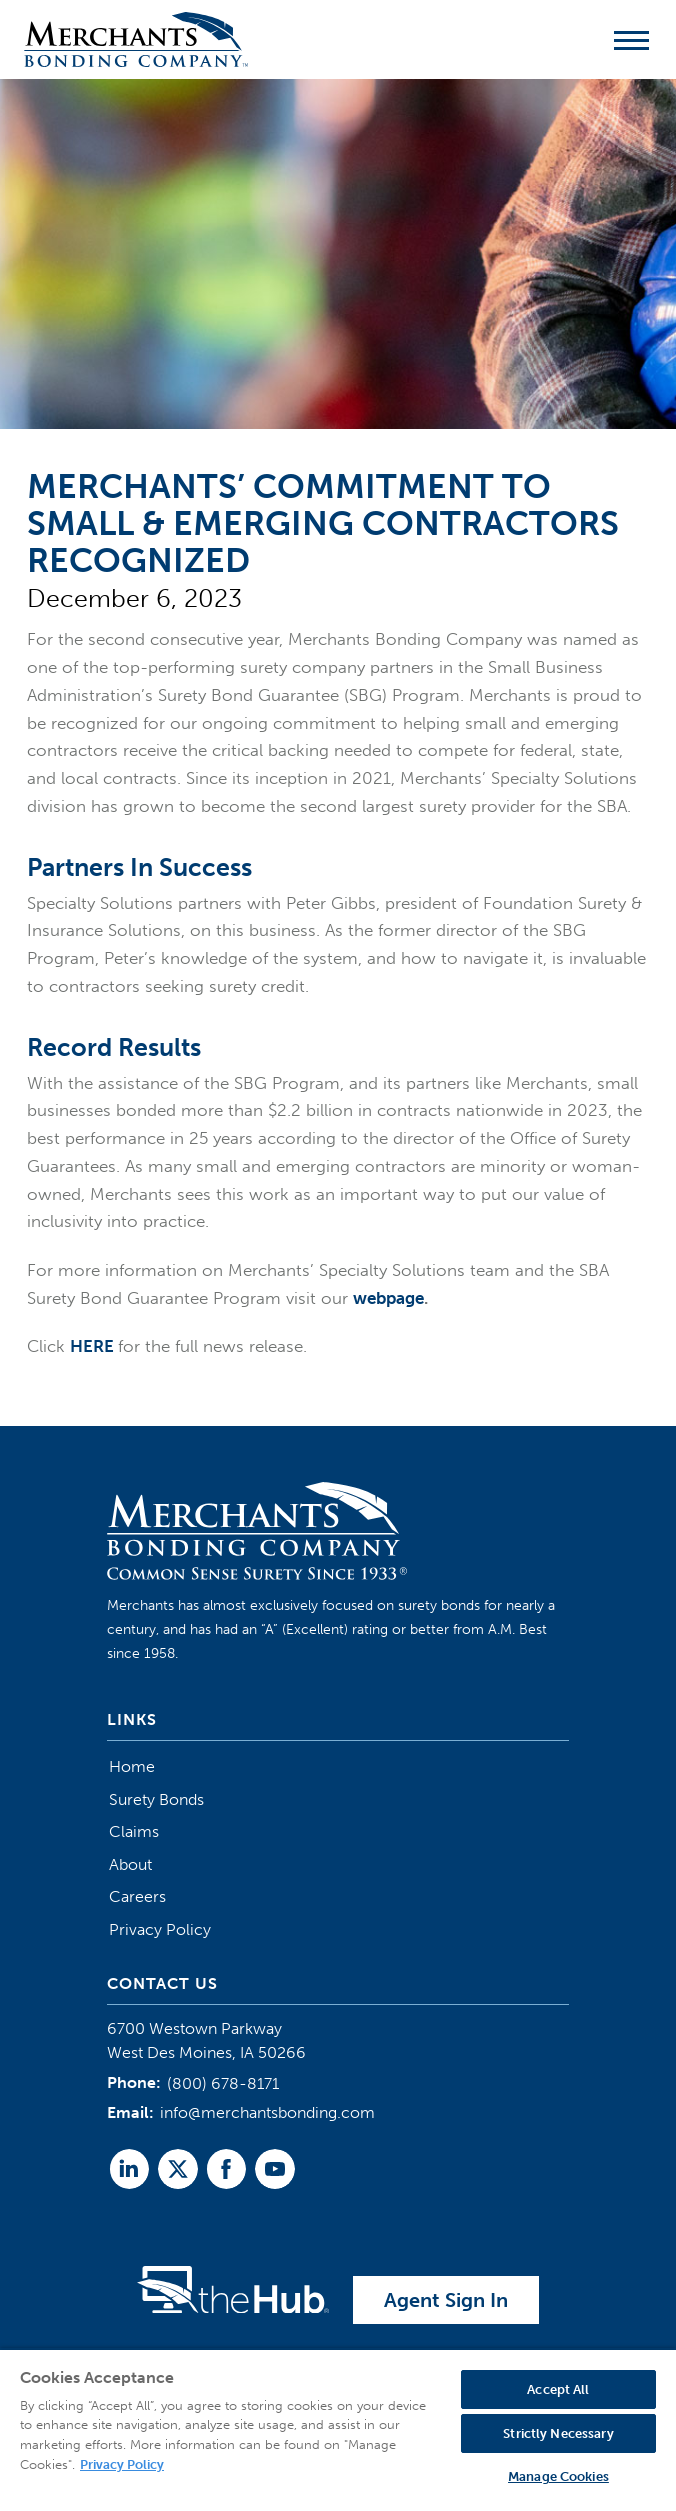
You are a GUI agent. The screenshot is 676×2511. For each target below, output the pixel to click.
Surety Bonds (156, 1799)
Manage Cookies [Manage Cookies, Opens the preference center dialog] (558, 2476)
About (130, 1864)
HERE (92, 1346)
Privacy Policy (160, 1929)
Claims (134, 1831)
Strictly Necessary (558, 2433)
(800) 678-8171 (223, 2083)
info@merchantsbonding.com (267, 2112)
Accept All (558, 2389)
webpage (388, 1298)
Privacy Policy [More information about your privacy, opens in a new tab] (122, 2464)
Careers (137, 1896)
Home (132, 1766)
